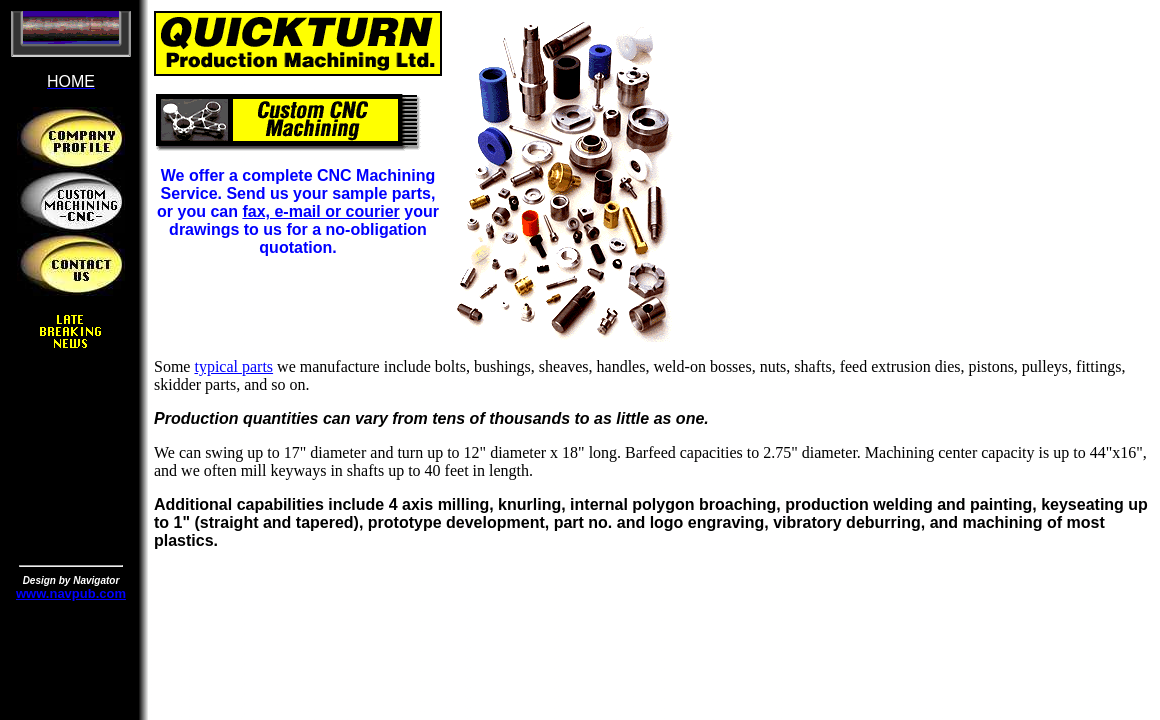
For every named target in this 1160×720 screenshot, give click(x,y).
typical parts (233, 366)
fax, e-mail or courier (320, 211)
